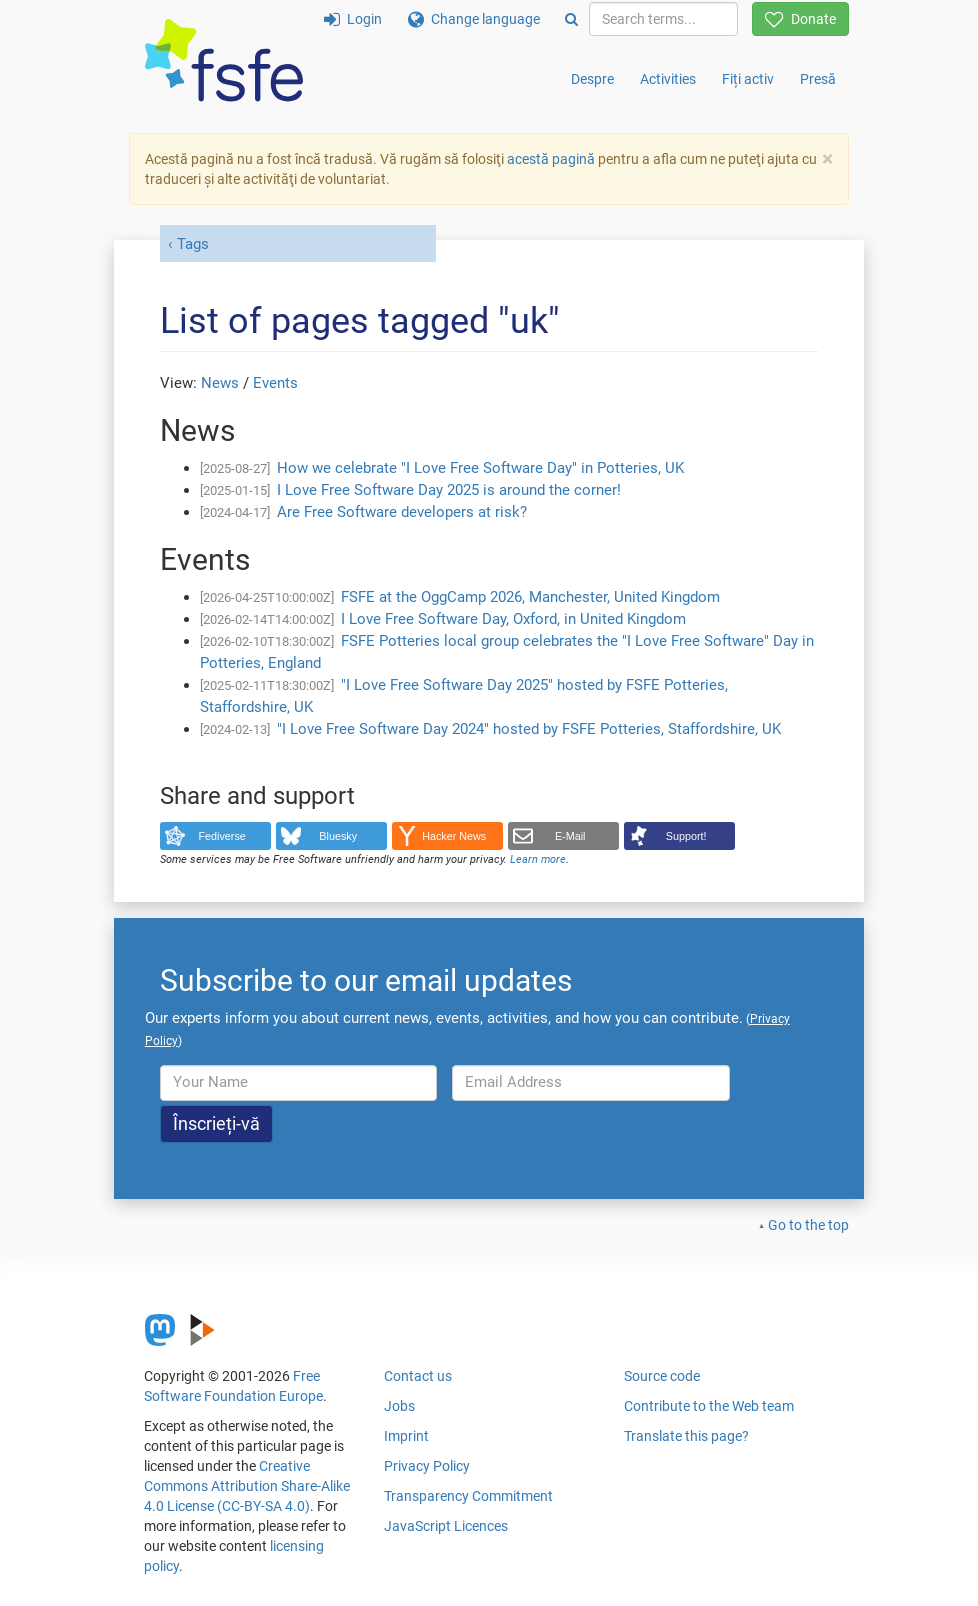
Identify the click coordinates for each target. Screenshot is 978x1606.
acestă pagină (551, 159)
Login (353, 19)
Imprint (406, 1436)
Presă (818, 79)
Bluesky (338, 836)
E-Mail (570, 836)
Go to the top (808, 1225)
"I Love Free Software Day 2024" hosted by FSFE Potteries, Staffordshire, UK (529, 729)
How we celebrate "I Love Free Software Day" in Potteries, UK (480, 468)
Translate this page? (686, 1436)
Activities (668, 79)
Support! (686, 836)
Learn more (538, 859)
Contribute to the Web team (709, 1406)
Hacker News (454, 836)
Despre (592, 79)
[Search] (571, 19)
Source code (662, 1376)
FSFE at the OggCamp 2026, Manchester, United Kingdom (530, 597)
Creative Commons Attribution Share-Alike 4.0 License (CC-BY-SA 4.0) (247, 1486)
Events (275, 383)
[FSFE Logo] (224, 61)
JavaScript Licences (446, 1526)
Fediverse (222, 836)
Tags (193, 244)
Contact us (418, 1376)
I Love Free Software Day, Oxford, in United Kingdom (513, 619)
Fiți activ (748, 79)
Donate (800, 19)
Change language (474, 19)
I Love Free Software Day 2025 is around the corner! (449, 490)
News (220, 383)
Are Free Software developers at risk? (402, 512)
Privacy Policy (427, 1466)
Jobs (399, 1406)
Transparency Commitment (468, 1496)
